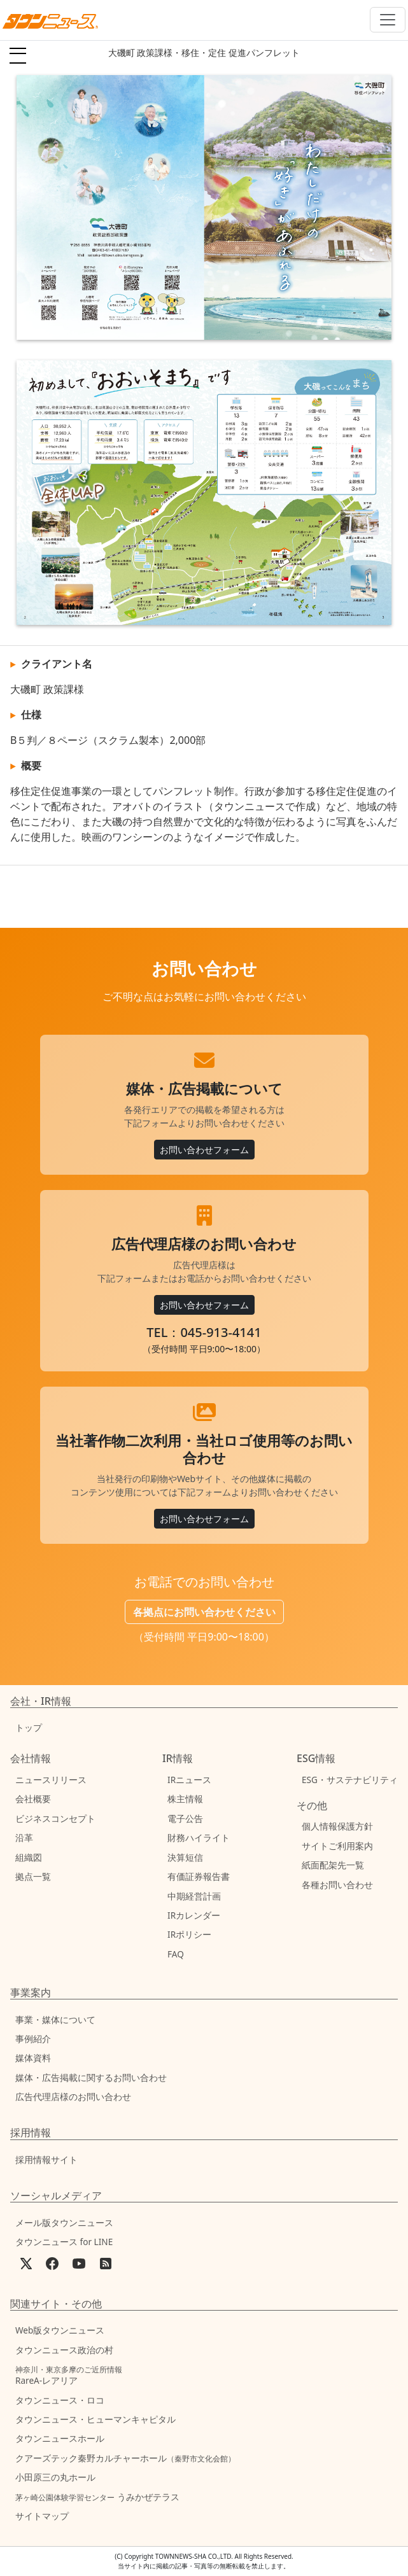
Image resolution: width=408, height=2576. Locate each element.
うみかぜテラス (97, 2497)
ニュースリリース (51, 1780)
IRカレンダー (193, 1915)
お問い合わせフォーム (204, 1150)
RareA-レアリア (68, 2375)
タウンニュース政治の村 (64, 2350)
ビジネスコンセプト (55, 1818)
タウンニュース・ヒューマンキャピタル (95, 2419)
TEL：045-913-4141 (203, 1332)
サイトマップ (42, 2516)
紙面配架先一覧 (333, 1865)
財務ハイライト (198, 1837)
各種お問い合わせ (337, 1885)
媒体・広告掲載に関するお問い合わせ (91, 2077)
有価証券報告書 (198, 1876)
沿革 (24, 1837)
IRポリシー (189, 1934)
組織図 (28, 1857)
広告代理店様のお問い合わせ (73, 2096)
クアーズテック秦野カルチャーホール (125, 2458)
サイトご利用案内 (337, 1846)
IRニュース (189, 1780)
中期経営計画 (194, 1896)
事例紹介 (33, 2039)
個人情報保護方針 (337, 1826)
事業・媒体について (55, 2019)
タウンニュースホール (59, 2438)
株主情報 (185, 1799)
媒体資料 (33, 2058)
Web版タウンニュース (59, 2330)
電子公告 (185, 1818)
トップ (28, 1727)
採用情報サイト (46, 2159)
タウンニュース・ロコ (59, 2400)
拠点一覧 (33, 1876)
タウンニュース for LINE (64, 2242)
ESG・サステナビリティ (350, 1780)
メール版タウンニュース (64, 2222)
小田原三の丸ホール (55, 2477)
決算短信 (185, 1857)
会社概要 (33, 1799)
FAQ (175, 1954)
